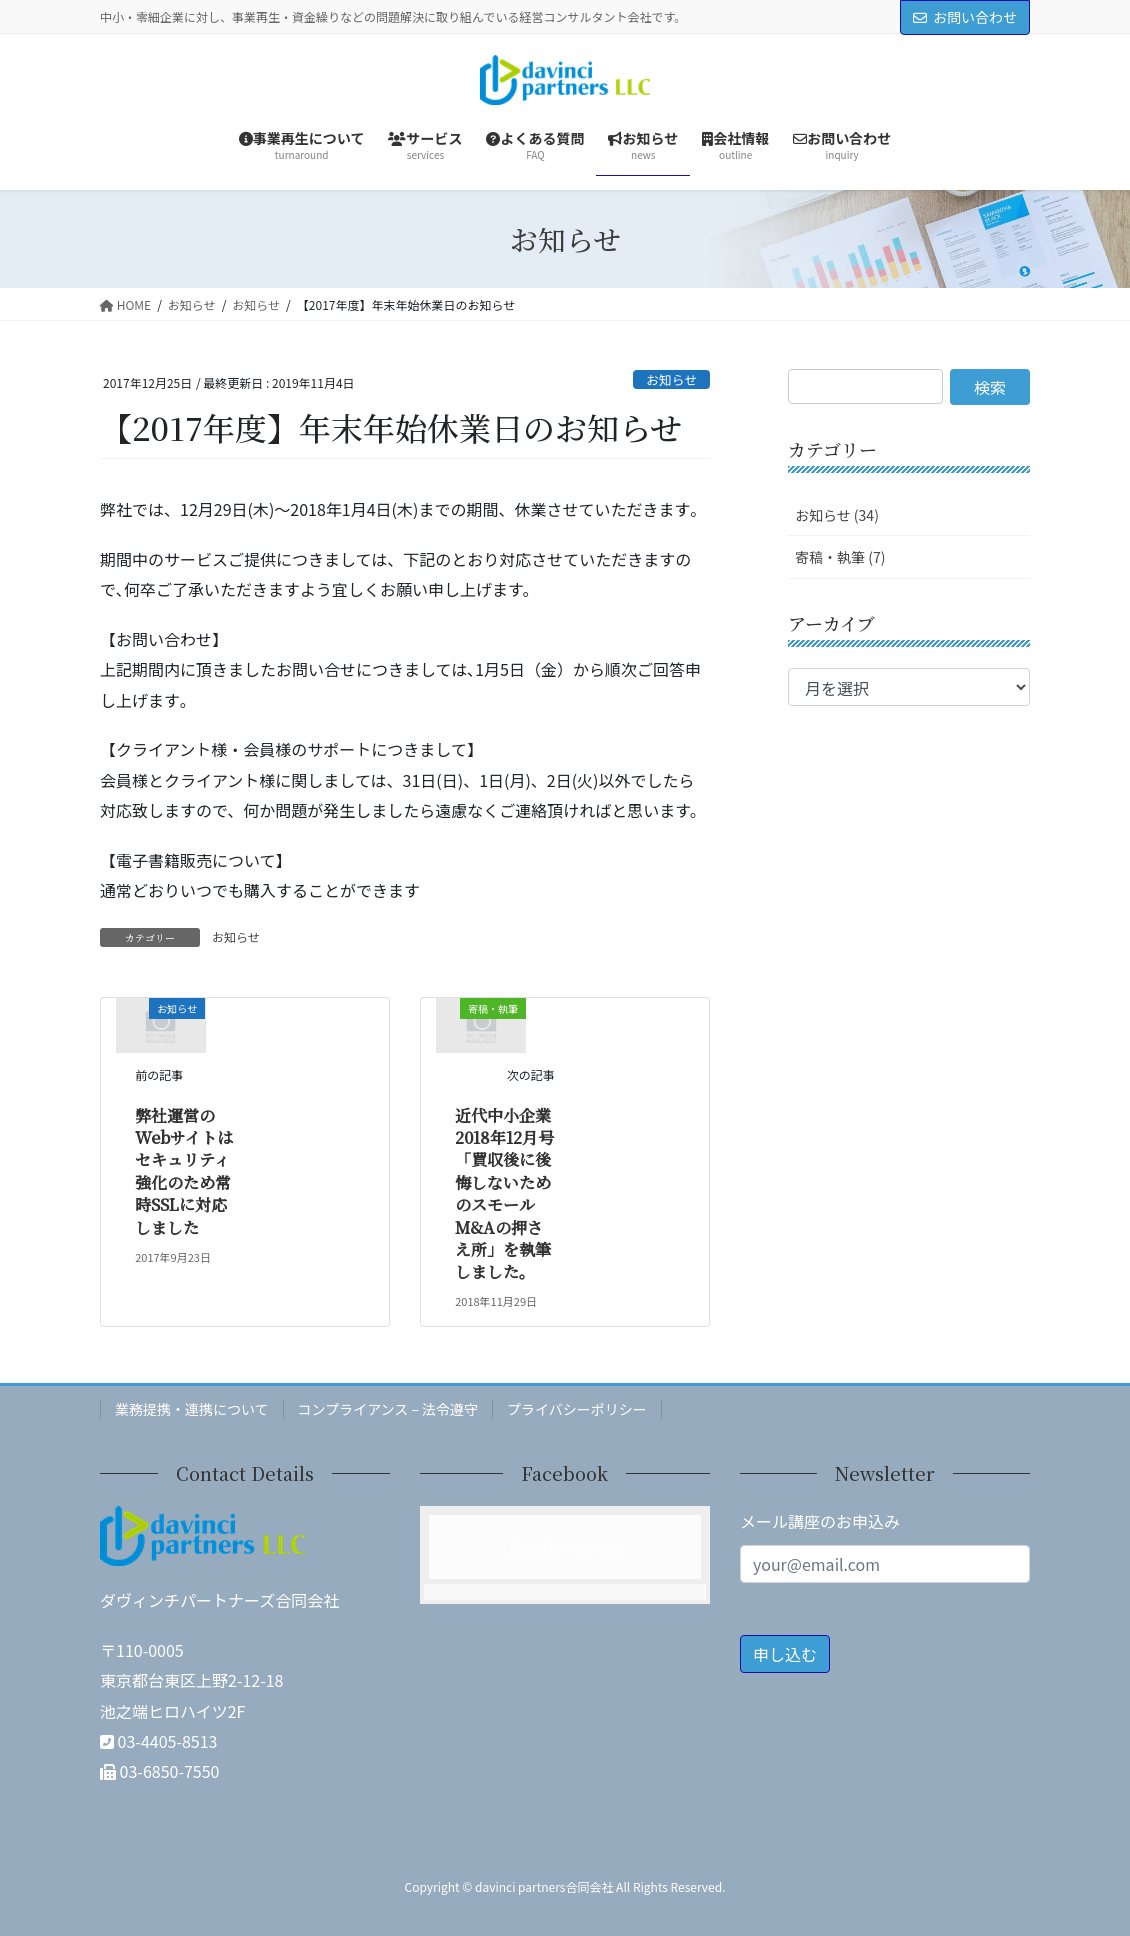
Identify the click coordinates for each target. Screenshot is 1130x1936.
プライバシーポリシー (577, 1409)
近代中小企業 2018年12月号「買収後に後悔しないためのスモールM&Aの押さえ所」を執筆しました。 (511, 1194)
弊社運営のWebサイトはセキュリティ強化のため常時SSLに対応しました (184, 1171)
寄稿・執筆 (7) (840, 557)
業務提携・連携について (192, 1409)
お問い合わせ (965, 17)
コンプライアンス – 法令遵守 (388, 1409)
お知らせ (671, 379)
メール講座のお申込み (820, 1521)
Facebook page (565, 1547)
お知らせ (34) (837, 515)
